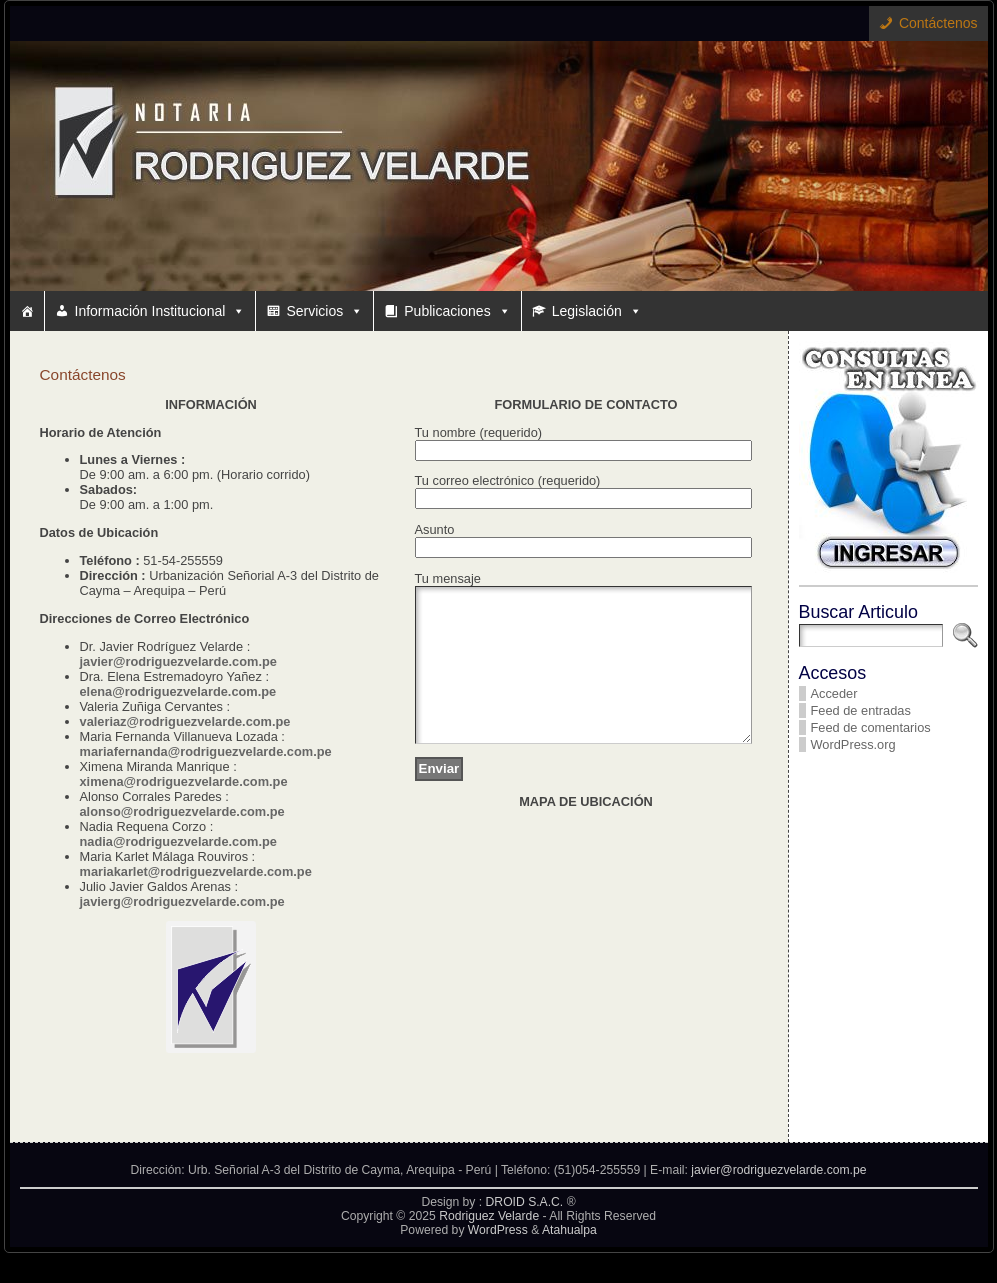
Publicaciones (457, 311)
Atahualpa (569, 1260)
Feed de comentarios (871, 727)
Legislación (597, 311)
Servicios (324, 311)
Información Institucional (160, 311)
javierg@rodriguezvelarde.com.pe (182, 901)
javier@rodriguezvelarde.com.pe (178, 661)
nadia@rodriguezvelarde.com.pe (178, 841)
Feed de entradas (861, 710)
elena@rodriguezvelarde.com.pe (178, 691)
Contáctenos (938, 23)
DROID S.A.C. (525, 1232)
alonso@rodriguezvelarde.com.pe (182, 811)
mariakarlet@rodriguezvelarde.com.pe (196, 871)
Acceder (834, 693)
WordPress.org (853, 744)
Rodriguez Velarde (489, 1246)
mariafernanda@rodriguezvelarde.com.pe (206, 751)
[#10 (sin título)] (27, 311)
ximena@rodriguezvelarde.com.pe (184, 781)
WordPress (498, 1260)
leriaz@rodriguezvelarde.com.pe (192, 721)
